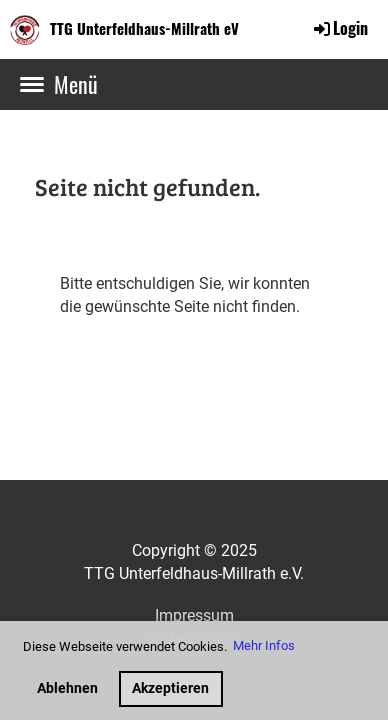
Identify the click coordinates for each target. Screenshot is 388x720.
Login (339, 28)
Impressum (194, 615)
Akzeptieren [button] (170, 688)
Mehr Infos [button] (264, 645)
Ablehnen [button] (67, 688)
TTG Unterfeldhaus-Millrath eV (144, 28)
